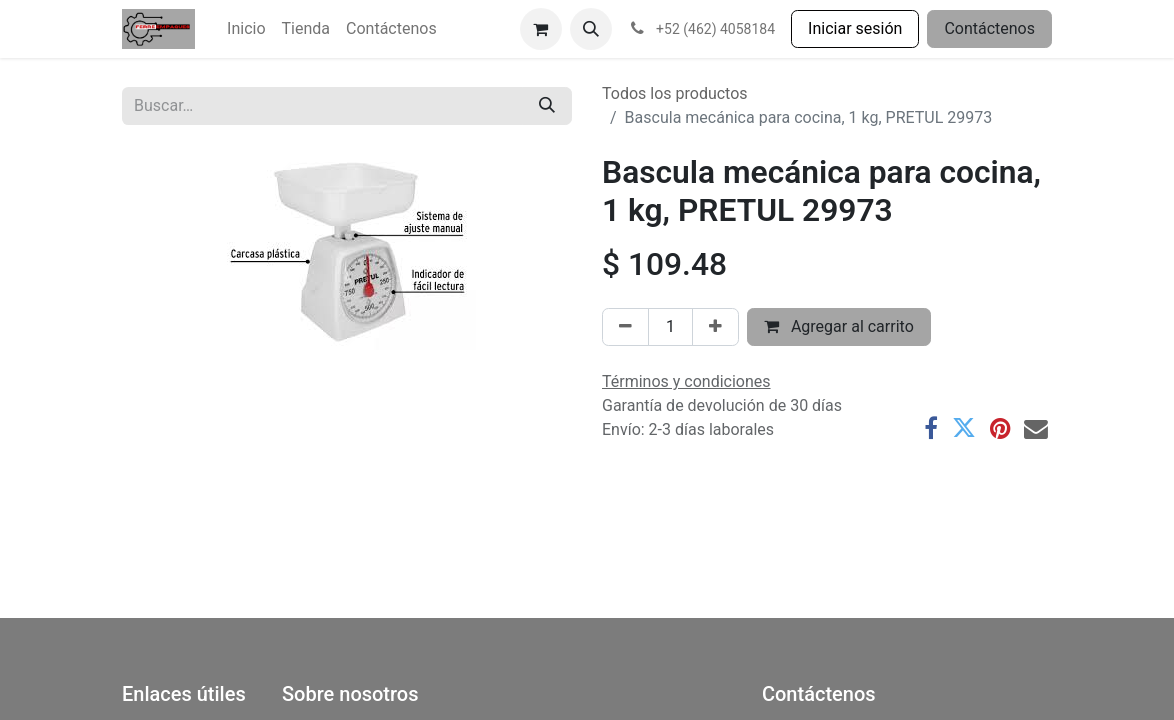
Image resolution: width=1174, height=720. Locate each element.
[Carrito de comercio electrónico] (541, 29)
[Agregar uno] (715, 327)
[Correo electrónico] (1036, 429)
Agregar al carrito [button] (839, 326)
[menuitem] (246, 29)
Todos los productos (675, 93)
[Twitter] (964, 429)
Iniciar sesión (855, 28)
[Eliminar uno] (625, 327)
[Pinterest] (1000, 429)
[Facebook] (931, 429)
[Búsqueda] (547, 106)
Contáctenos (989, 28)
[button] (591, 29)
